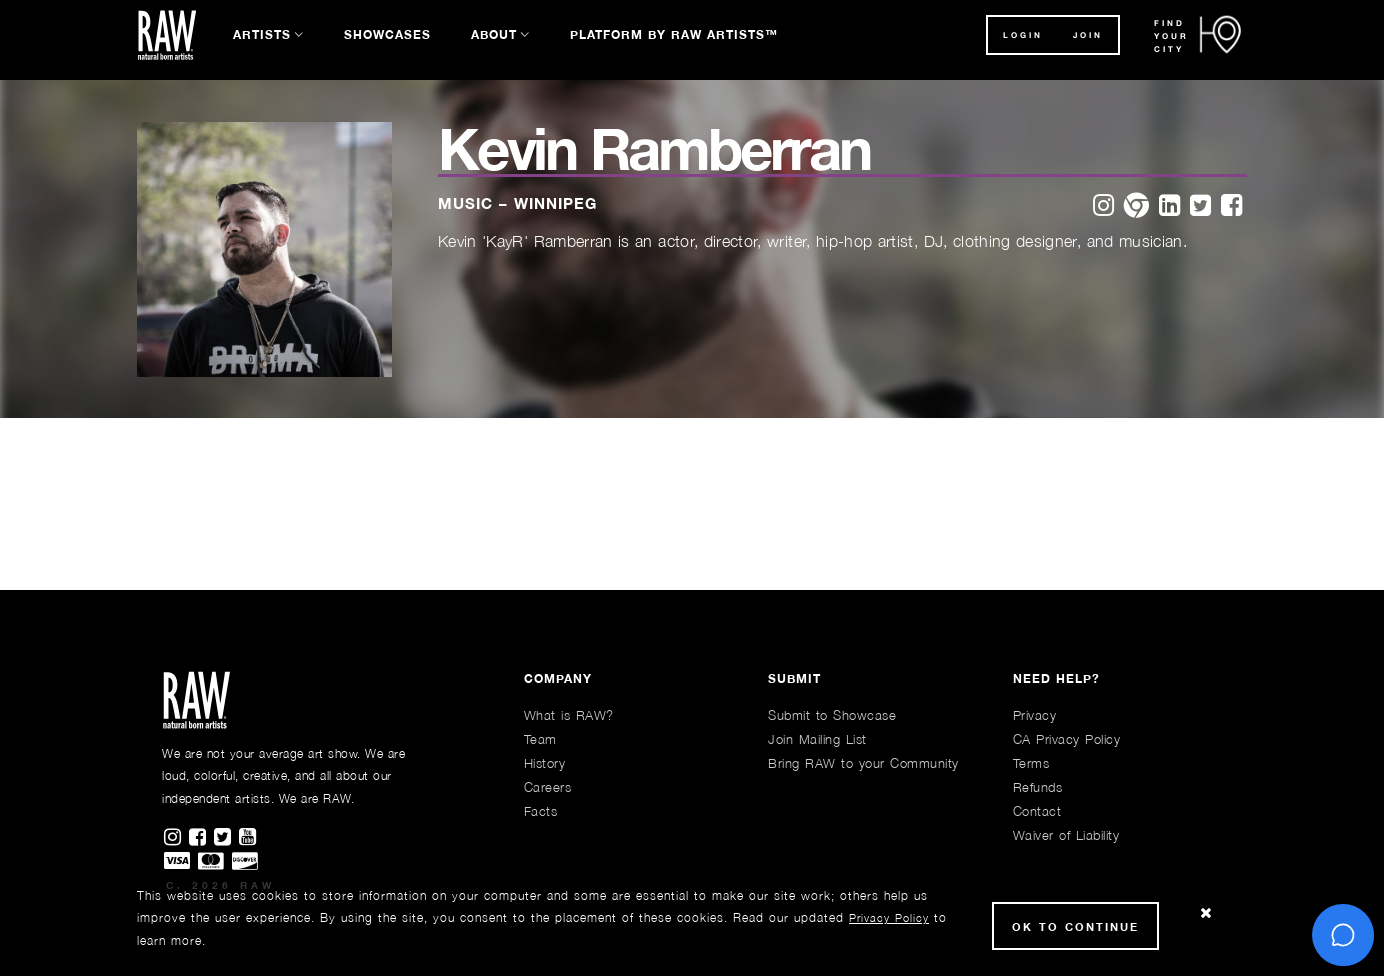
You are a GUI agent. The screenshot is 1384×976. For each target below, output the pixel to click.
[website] (1136, 206)
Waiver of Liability (1066, 835)
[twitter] (1200, 206)
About (494, 34)
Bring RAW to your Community (863, 763)
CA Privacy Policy (1067, 739)
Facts (541, 811)
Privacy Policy (889, 917)
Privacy (1035, 715)
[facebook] (1231, 206)
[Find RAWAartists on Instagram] (176, 838)
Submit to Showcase (832, 715)
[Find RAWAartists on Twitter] (226, 838)
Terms (1031, 763)
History (545, 763)
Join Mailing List (817, 739)
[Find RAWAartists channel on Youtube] (249, 838)
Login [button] (1023, 35)
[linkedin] (1169, 206)
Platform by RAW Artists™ (674, 34)
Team (540, 739)
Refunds (1038, 787)
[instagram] (1103, 206)
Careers (548, 787)
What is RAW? (569, 715)
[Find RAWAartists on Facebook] (201, 838)
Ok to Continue (1075, 926)
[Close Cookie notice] (1206, 913)
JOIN (1088, 35)
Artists (262, 34)
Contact (1037, 811)
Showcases (387, 34)
